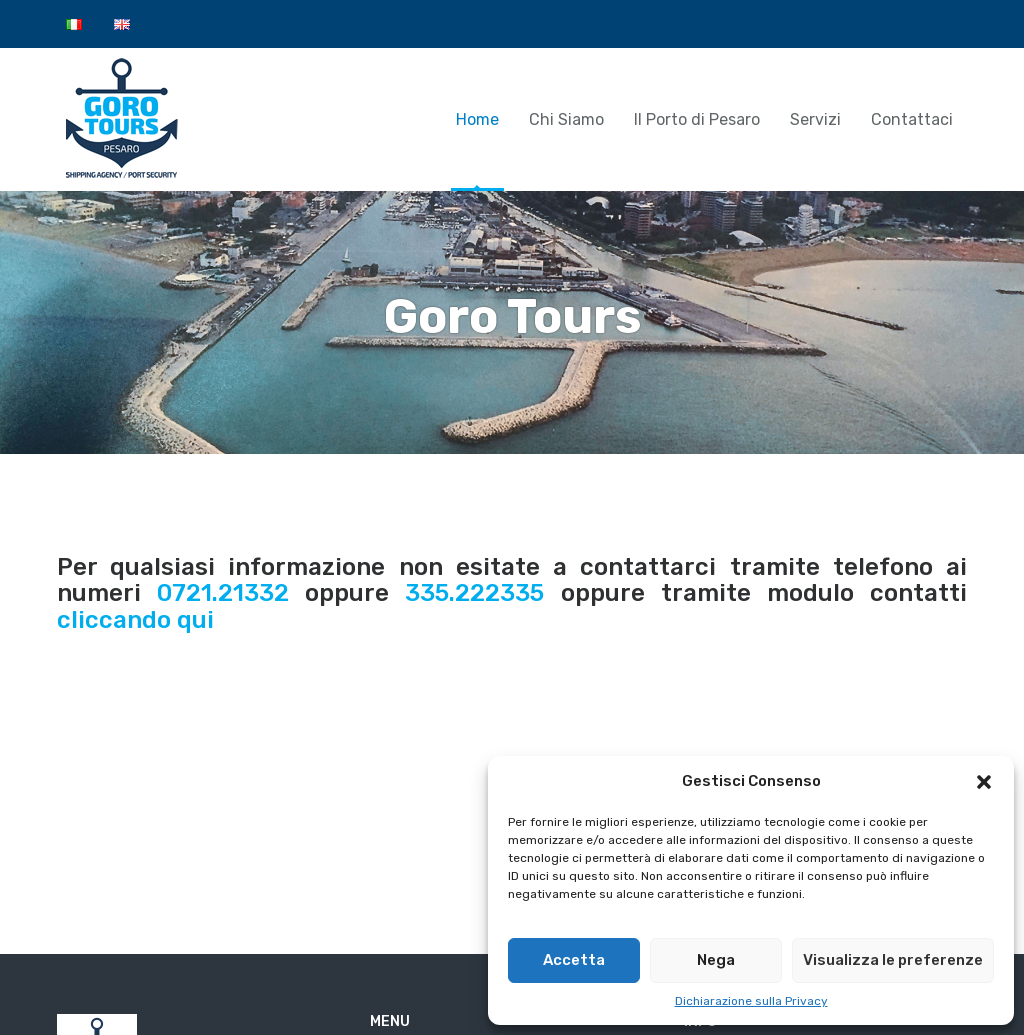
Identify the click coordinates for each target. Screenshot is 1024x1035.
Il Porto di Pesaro (697, 119)
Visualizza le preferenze (893, 960)
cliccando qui (135, 620)
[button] (984, 782)
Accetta (574, 960)
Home (477, 119)
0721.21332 (223, 593)
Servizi (815, 119)
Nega (716, 960)
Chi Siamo (566, 119)
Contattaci (912, 119)
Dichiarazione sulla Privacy (751, 1001)
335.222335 (474, 593)
